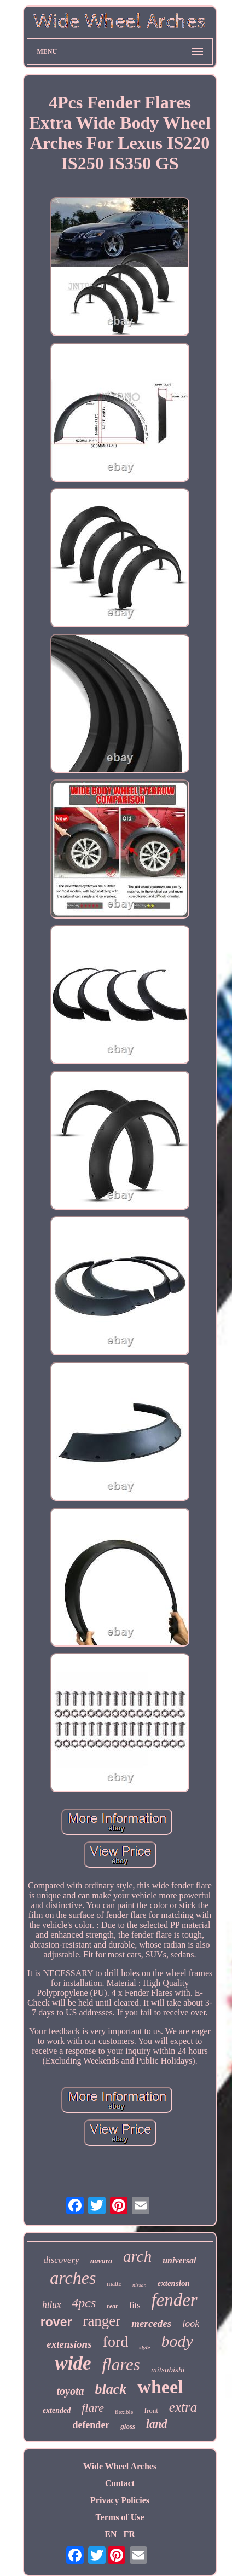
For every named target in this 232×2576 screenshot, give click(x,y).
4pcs (84, 2303)
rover (56, 2322)
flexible (124, 2411)
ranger (101, 2321)
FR (129, 2534)
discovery (61, 2260)
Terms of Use (119, 2517)
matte (114, 2284)
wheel (160, 2387)
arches (73, 2278)
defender (90, 2424)
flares (121, 2364)
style (144, 2347)
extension (174, 2283)
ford (116, 2341)
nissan (139, 2285)
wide (73, 2363)
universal (179, 2260)
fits (134, 2305)
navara (101, 2261)
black (111, 2389)
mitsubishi (168, 2369)
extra (183, 2407)
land (156, 2423)
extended (57, 2410)
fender (174, 2300)
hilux (51, 2305)
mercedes (151, 2323)
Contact (120, 2483)
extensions (69, 2344)
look (190, 2323)
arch (137, 2256)
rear (112, 2306)
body (177, 2341)
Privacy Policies (119, 2500)
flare (93, 2408)
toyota (70, 2391)
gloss (127, 2426)
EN (111, 2534)
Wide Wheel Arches (119, 2466)
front (151, 2410)
